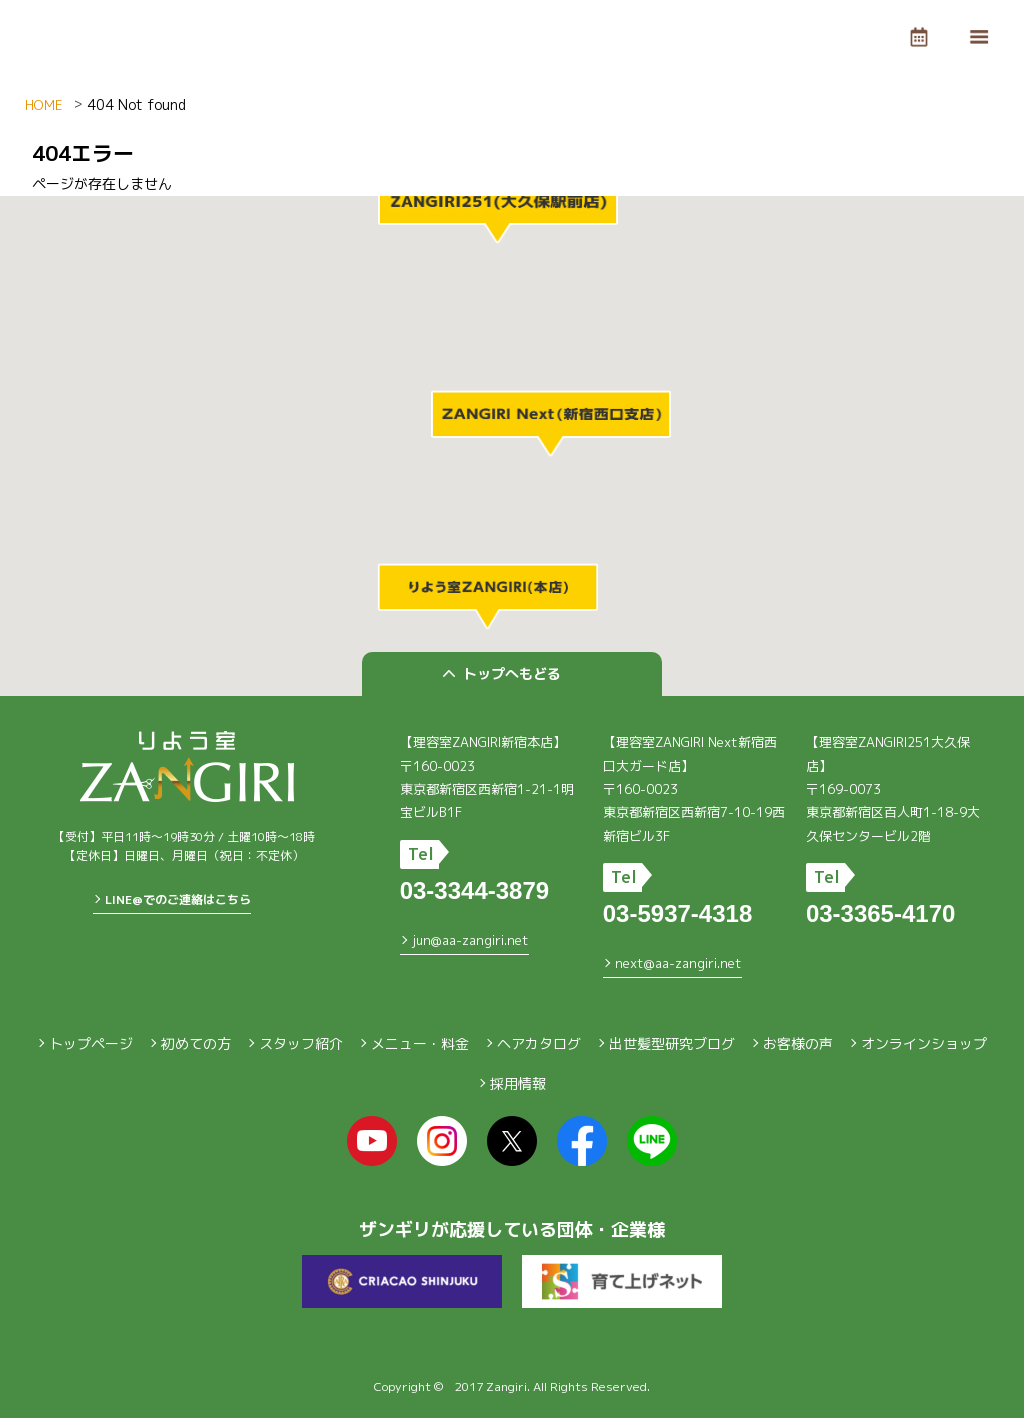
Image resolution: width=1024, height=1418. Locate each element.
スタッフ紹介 (301, 1043)
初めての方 (196, 1043)
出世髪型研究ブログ (672, 1043)
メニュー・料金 (420, 1043)
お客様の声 (798, 1043)
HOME (43, 105)
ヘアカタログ (539, 1043)
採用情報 (518, 1083)
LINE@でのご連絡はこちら (178, 899)
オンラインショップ (924, 1043)
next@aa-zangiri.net (678, 963)
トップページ (91, 1043)
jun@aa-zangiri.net (470, 940)
